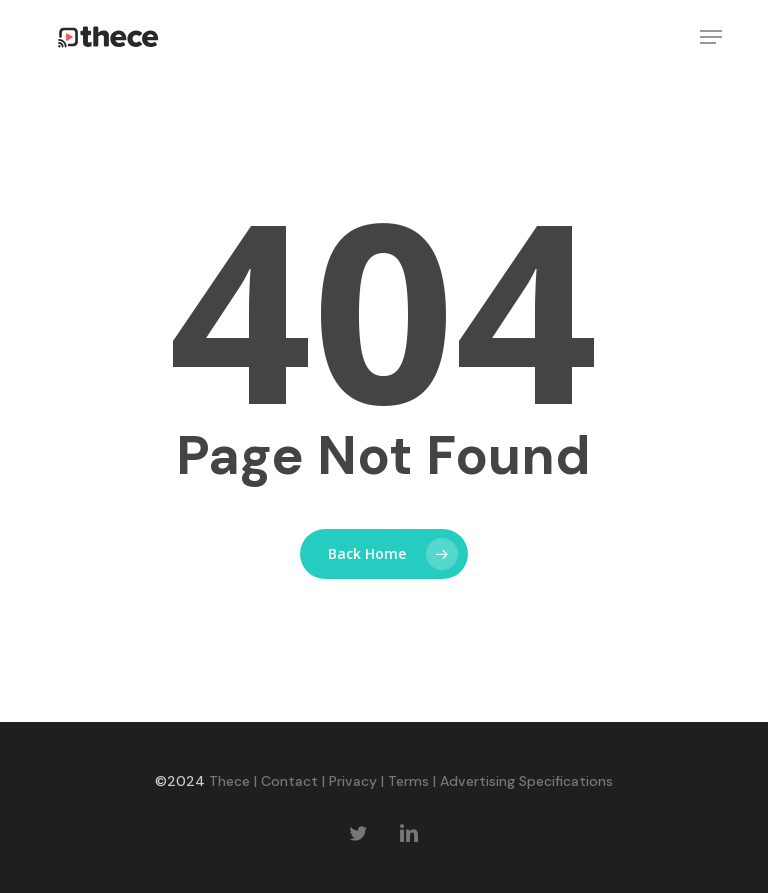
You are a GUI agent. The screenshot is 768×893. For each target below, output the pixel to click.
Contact (289, 781)
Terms (408, 781)
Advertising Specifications (526, 781)
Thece (229, 781)
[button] (711, 37)
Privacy (353, 781)
